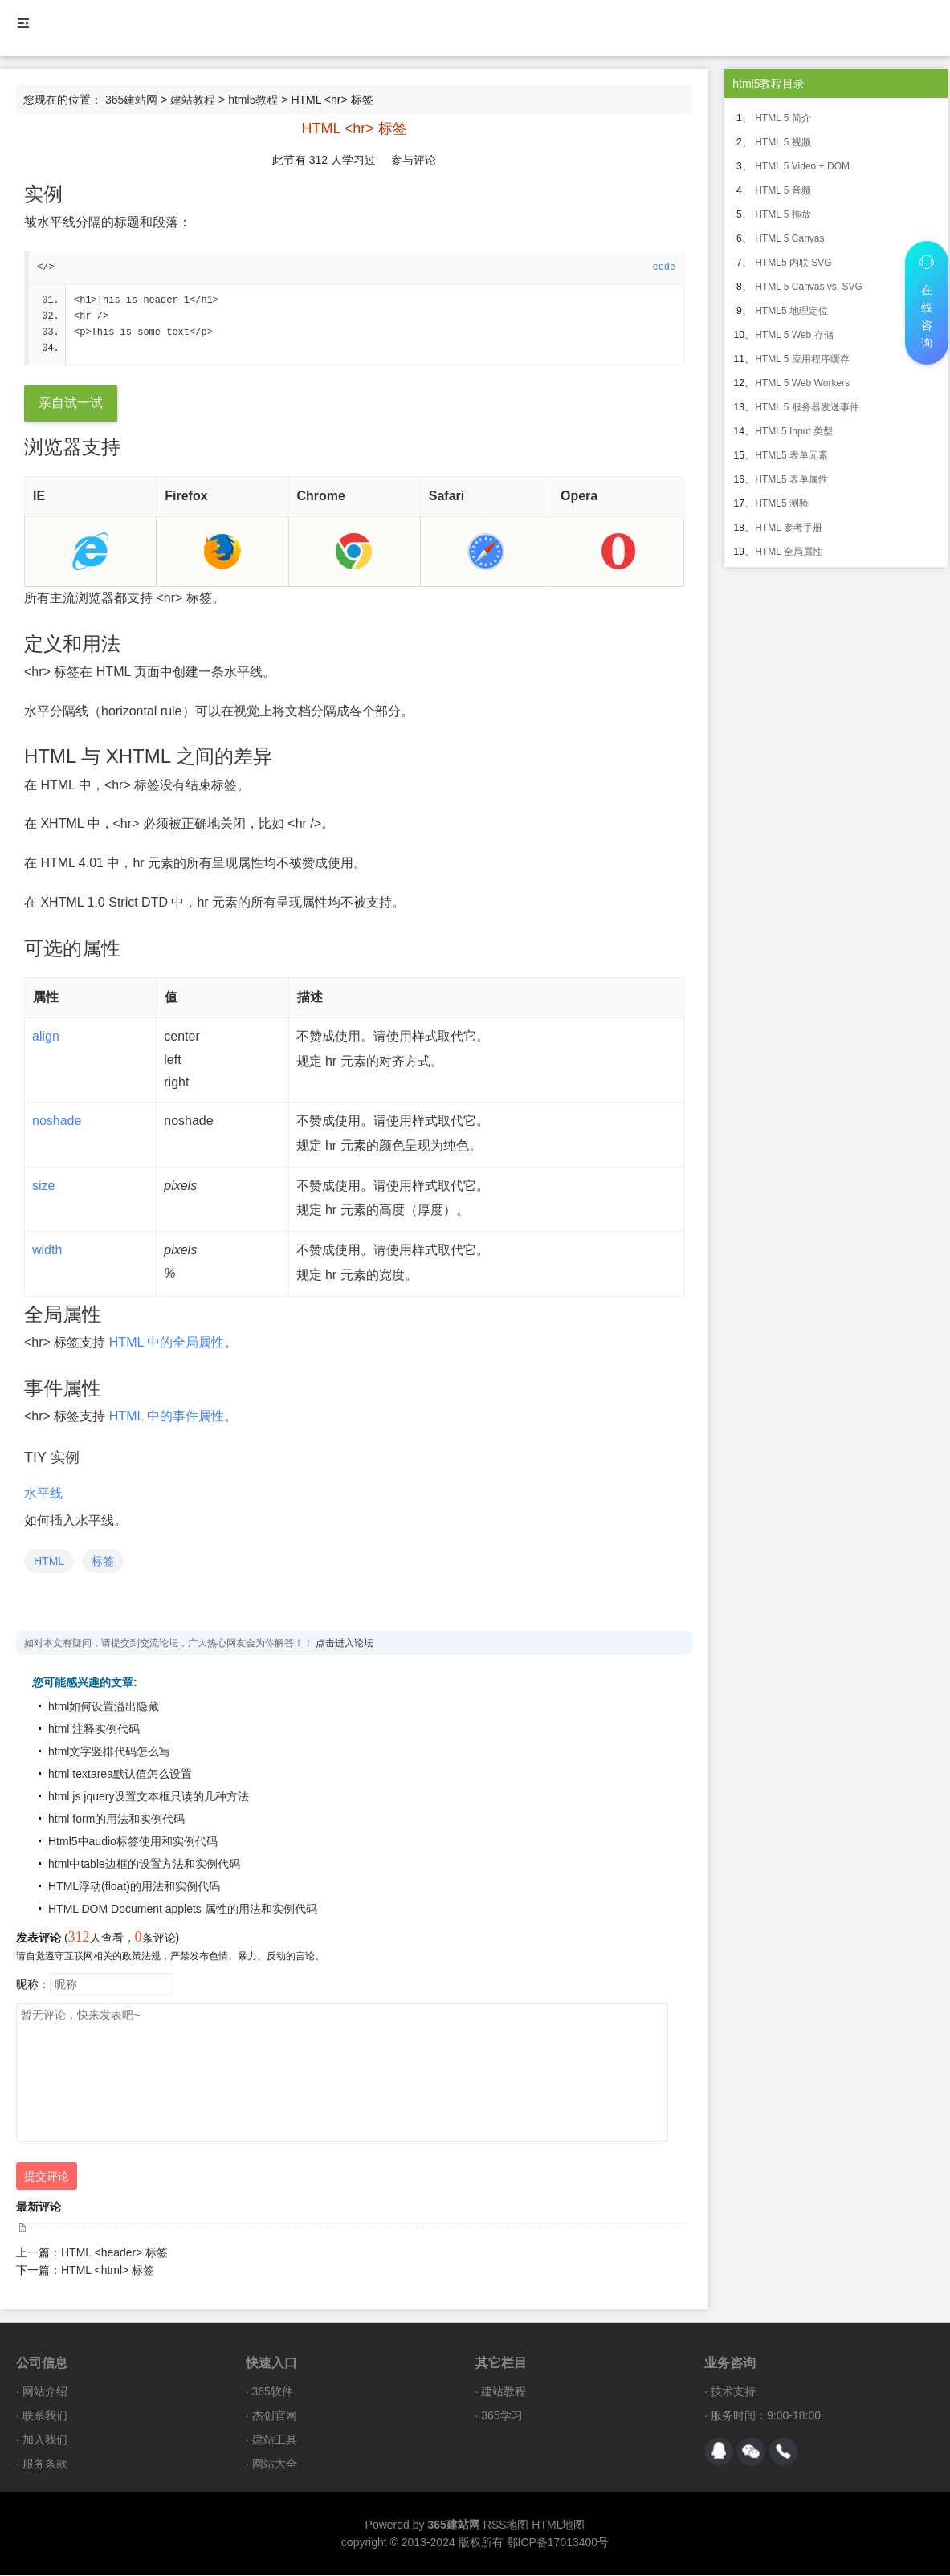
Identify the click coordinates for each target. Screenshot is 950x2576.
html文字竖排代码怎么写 (109, 1752)
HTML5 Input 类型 (794, 431)
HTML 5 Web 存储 (794, 334)
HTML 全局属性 (788, 551)
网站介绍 (44, 2392)
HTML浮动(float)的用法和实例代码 (134, 1887)
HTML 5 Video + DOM (802, 166)
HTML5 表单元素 (791, 455)
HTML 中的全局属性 (166, 1343)
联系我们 (44, 2416)
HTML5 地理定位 (791, 310)
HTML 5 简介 (783, 118)
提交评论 (46, 2176)
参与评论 (413, 159)
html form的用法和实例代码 (116, 1819)
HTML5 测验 (782, 503)
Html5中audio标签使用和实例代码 (133, 1842)
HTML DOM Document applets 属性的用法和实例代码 (182, 1909)
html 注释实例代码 (94, 1729)
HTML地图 (558, 2525)
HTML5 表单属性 (791, 479)
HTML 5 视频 (783, 142)
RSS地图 (506, 2525)
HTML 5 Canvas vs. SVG (808, 286)
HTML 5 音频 (783, 190)
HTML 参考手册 (788, 527)
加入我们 (44, 2440)
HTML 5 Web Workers (802, 383)
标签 (103, 1561)
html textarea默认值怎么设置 (120, 1774)
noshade (56, 1121)
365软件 (272, 2392)
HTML (49, 1561)
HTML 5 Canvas (789, 238)
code (663, 267)
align (45, 1037)
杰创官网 (274, 2416)
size (43, 1186)
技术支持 (733, 2392)
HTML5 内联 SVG (793, 262)
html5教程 (253, 99)
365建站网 (131, 99)
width (47, 1250)
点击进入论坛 (344, 1643)
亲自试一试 (71, 403)
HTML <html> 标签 (107, 2270)
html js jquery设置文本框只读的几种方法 (148, 1797)
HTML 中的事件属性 (166, 1417)
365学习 (501, 2416)
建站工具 (274, 2440)
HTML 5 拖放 (783, 214)
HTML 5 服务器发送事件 (807, 407)
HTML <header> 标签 (114, 2253)
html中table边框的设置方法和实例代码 (144, 1864)
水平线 (43, 1494)
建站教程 (192, 99)
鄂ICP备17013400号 (558, 2543)
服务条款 (44, 2464)
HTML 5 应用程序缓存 (802, 359)
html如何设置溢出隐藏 (103, 1707)
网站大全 (274, 2464)
